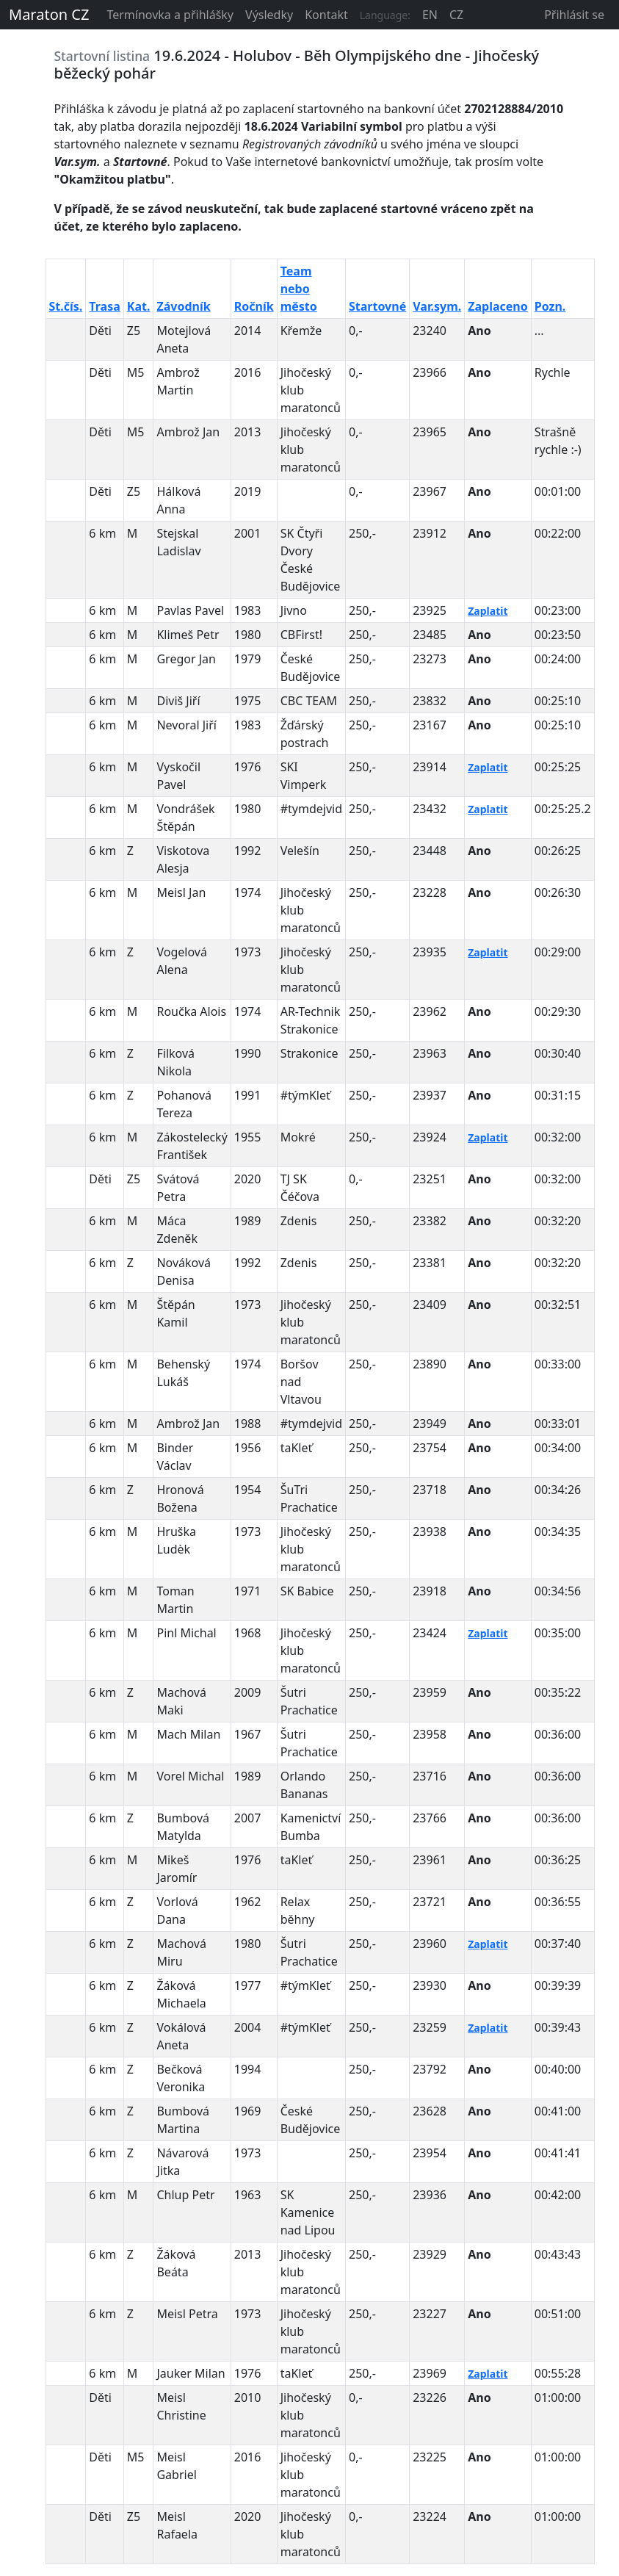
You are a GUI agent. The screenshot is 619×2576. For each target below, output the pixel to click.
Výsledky (269, 15)
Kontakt (326, 15)
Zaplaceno (498, 306)
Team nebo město (298, 288)
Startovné (377, 306)
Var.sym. (437, 306)
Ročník (254, 306)
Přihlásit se (574, 15)
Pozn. (550, 306)
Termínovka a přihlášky (170, 15)
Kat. (139, 306)
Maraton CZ (49, 14)
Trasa (104, 306)
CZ (456, 15)
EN (430, 15)
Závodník (183, 306)
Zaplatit (487, 611)
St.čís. (66, 306)
